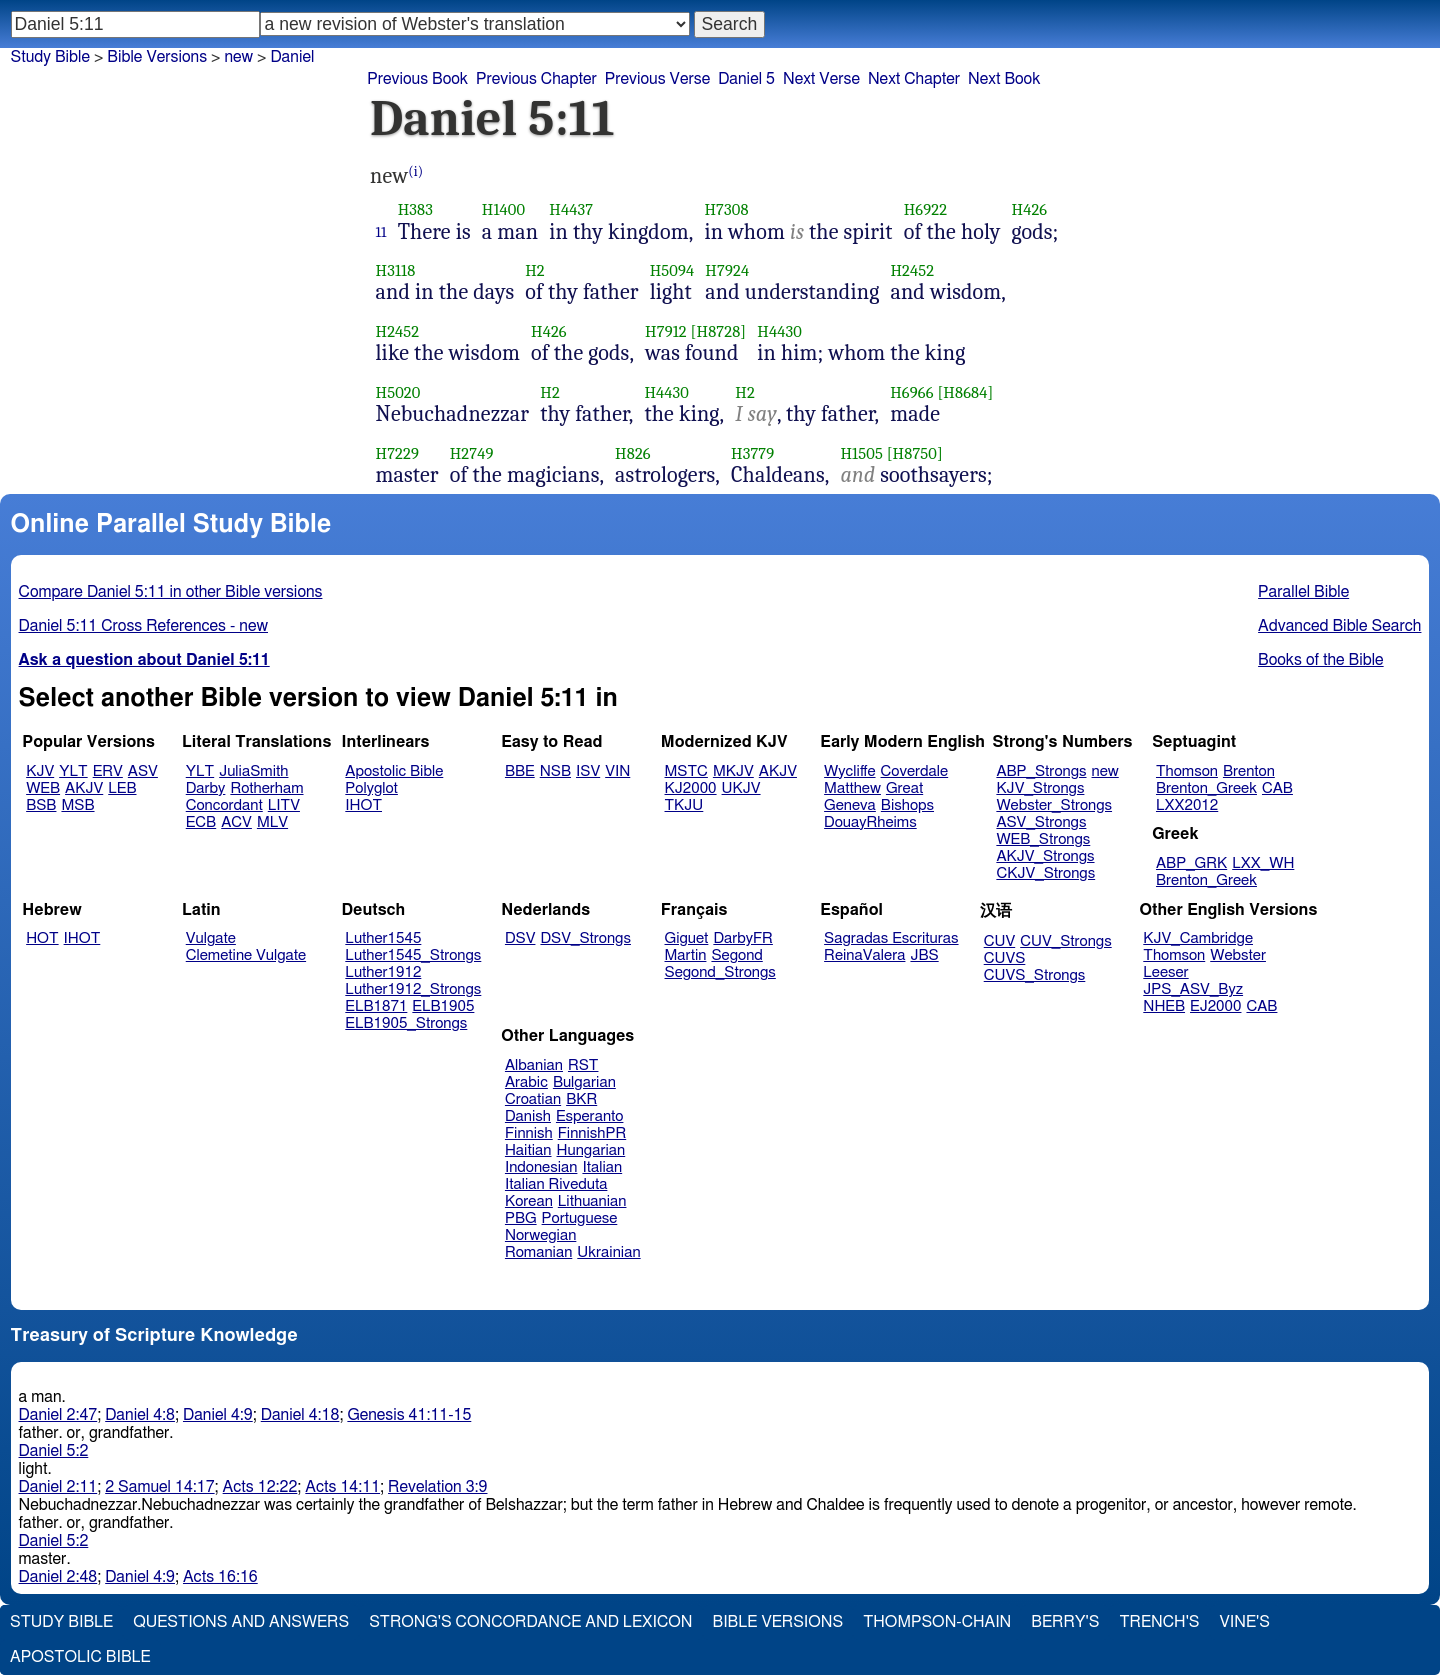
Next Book (1004, 79)
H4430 (779, 331)
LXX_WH (1263, 863)
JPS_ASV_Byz (1193, 989)
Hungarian (591, 1150)
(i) (415, 171)
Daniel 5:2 (54, 1451)
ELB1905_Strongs (406, 1023)
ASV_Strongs (1041, 822)
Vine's (1245, 1622)
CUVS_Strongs (1035, 975)
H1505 (861, 453)
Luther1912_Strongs (413, 989)
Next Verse (821, 79)
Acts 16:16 (220, 1577)
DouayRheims (870, 822)
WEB (43, 788)
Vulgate (211, 938)
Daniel (292, 57)
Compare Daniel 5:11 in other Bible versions (171, 592)
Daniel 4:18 (300, 1415)
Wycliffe (849, 771)
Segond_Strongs (720, 972)
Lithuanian (592, 1201)
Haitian (528, 1150)
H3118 (396, 270)
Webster (1238, 955)
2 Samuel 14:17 (159, 1487)
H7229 (398, 453)
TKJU (684, 805)
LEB (122, 788)
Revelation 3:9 (437, 1487)
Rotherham (266, 788)
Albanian (534, 1065)
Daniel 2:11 (58, 1487)
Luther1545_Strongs (413, 955)
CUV (1000, 941)
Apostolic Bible (80, 1657)
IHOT (363, 805)
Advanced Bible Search (1339, 626)
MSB (77, 805)
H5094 (672, 270)
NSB (555, 771)
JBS (924, 955)
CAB (1277, 788)
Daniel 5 (746, 79)
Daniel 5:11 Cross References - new (143, 626)
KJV (40, 771)
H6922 (926, 209)
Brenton (1249, 771)
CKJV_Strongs (1045, 873)
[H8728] (719, 331)
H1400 (503, 209)
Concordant (224, 805)
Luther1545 (383, 938)
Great (904, 788)
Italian (602, 1167)
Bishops (907, 805)
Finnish (529, 1133)
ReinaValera (864, 955)
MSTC (686, 771)
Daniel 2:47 (58, 1415)
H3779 (752, 453)
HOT (42, 938)
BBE (520, 771)
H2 (535, 270)
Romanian (538, 1252)
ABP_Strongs (1041, 771)
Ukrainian (608, 1252)
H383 (415, 209)
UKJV (741, 788)
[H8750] (915, 453)
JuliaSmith (253, 771)
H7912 (666, 331)
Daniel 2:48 (58, 1577)
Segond (736, 955)
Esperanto (590, 1116)
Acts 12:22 (260, 1487)
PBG (521, 1218)
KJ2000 (691, 788)
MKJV (733, 771)
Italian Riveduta (556, 1184)
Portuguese (580, 1218)
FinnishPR (592, 1133)
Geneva (850, 805)
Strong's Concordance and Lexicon (530, 1622)
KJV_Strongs (1040, 788)
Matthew (852, 788)
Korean (529, 1201)
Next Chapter (914, 79)
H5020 (398, 392)
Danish (528, 1116)
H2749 (472, 453)
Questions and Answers (241, 1622)
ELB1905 (443, 1006)
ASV (143, 771)
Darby (206, 788)
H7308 (726, 209)
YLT (73, 771)
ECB (201, 822)
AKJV (84, 788)
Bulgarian (584, 1082)
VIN (617, 771)
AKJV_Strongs (1045, 856)
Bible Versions (157, 57)
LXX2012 (1187, 805)
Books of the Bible (1321, 660)
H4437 (571, 209)
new (238, 57)
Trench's (1159, 1622)
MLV (272, 822)
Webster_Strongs (1054, 805)
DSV (520, 938)
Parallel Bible (1303, 592)
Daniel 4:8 (140, 1415)
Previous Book (417, 79)
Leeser (1165, 972)
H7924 (727, 270)
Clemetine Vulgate (246, 955)
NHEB (1164, 1006)
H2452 (912, 270)
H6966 (911, 392)
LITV (284, 805)
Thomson (1187, 771)
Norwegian (540, 1235)
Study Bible (50, 57)
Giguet (687, 938)
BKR (581, 1099)
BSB (41, 805)
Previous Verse (657, 79)
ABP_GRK (1191, 863)
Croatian (533, 1099)
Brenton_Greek (1206, 788)
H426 (1029, 209)
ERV (108, 771)
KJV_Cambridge (1198, 938)
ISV (588, 771)
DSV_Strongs (585, 938)
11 (381, 232)
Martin (686, 955)
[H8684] (965, 392)
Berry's (1065, 1622)
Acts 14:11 (342, 1487)
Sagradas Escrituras (891, 938)
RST (583, 1065)
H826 (633, 453)
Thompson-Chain (937, 1622)
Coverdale (915, 771)
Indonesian (541, 1167)
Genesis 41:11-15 (409, 1415)
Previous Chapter (536, 79)
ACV (236, 822)
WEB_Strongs (1043, 839)
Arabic (526, 1082)
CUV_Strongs (1065, 941)
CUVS (1005, 958)
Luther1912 (383, 972)
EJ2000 (1215, 1006)
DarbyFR (743, 938)
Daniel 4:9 (218, 1415)
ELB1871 (376, 1006)
